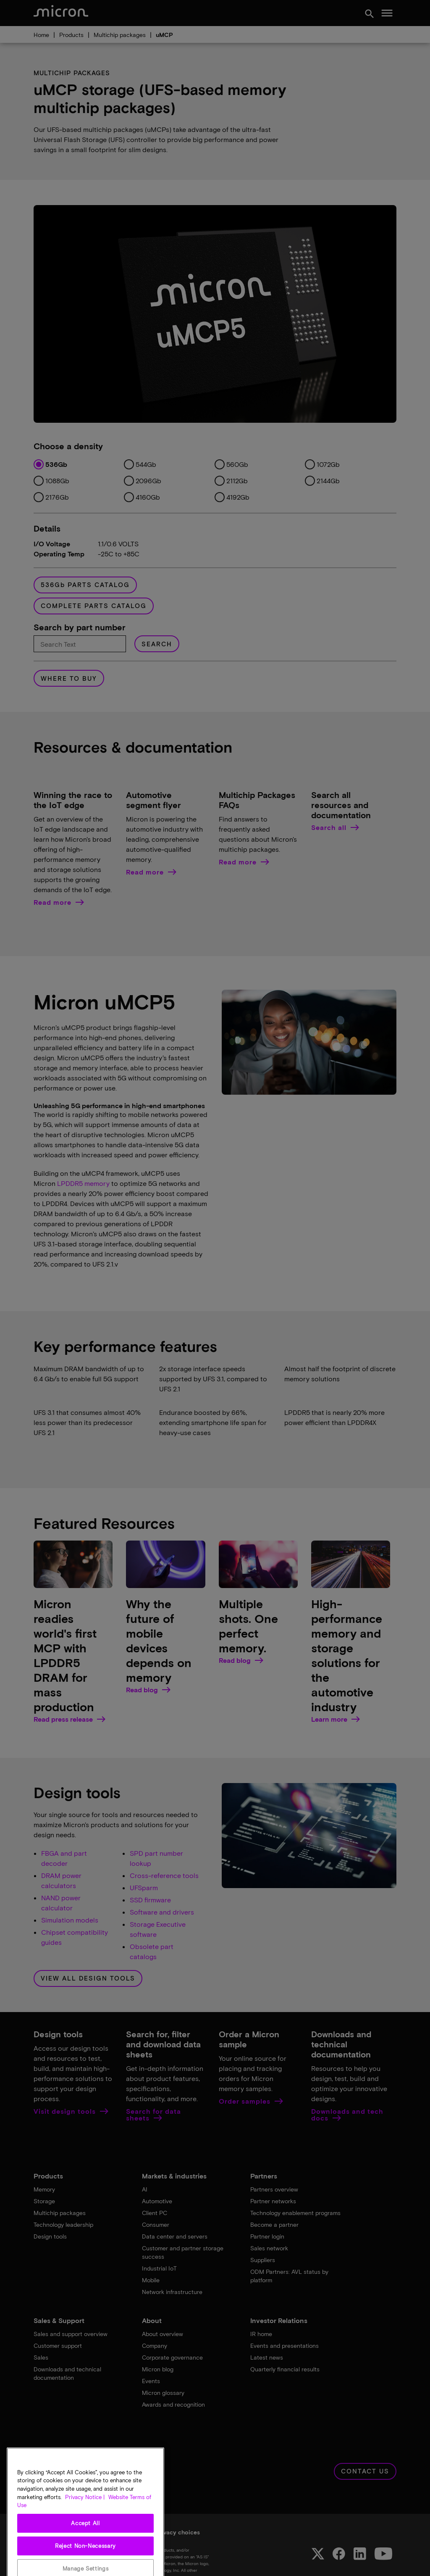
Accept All (85, 2545)
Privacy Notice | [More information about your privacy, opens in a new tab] (85, 2519)
